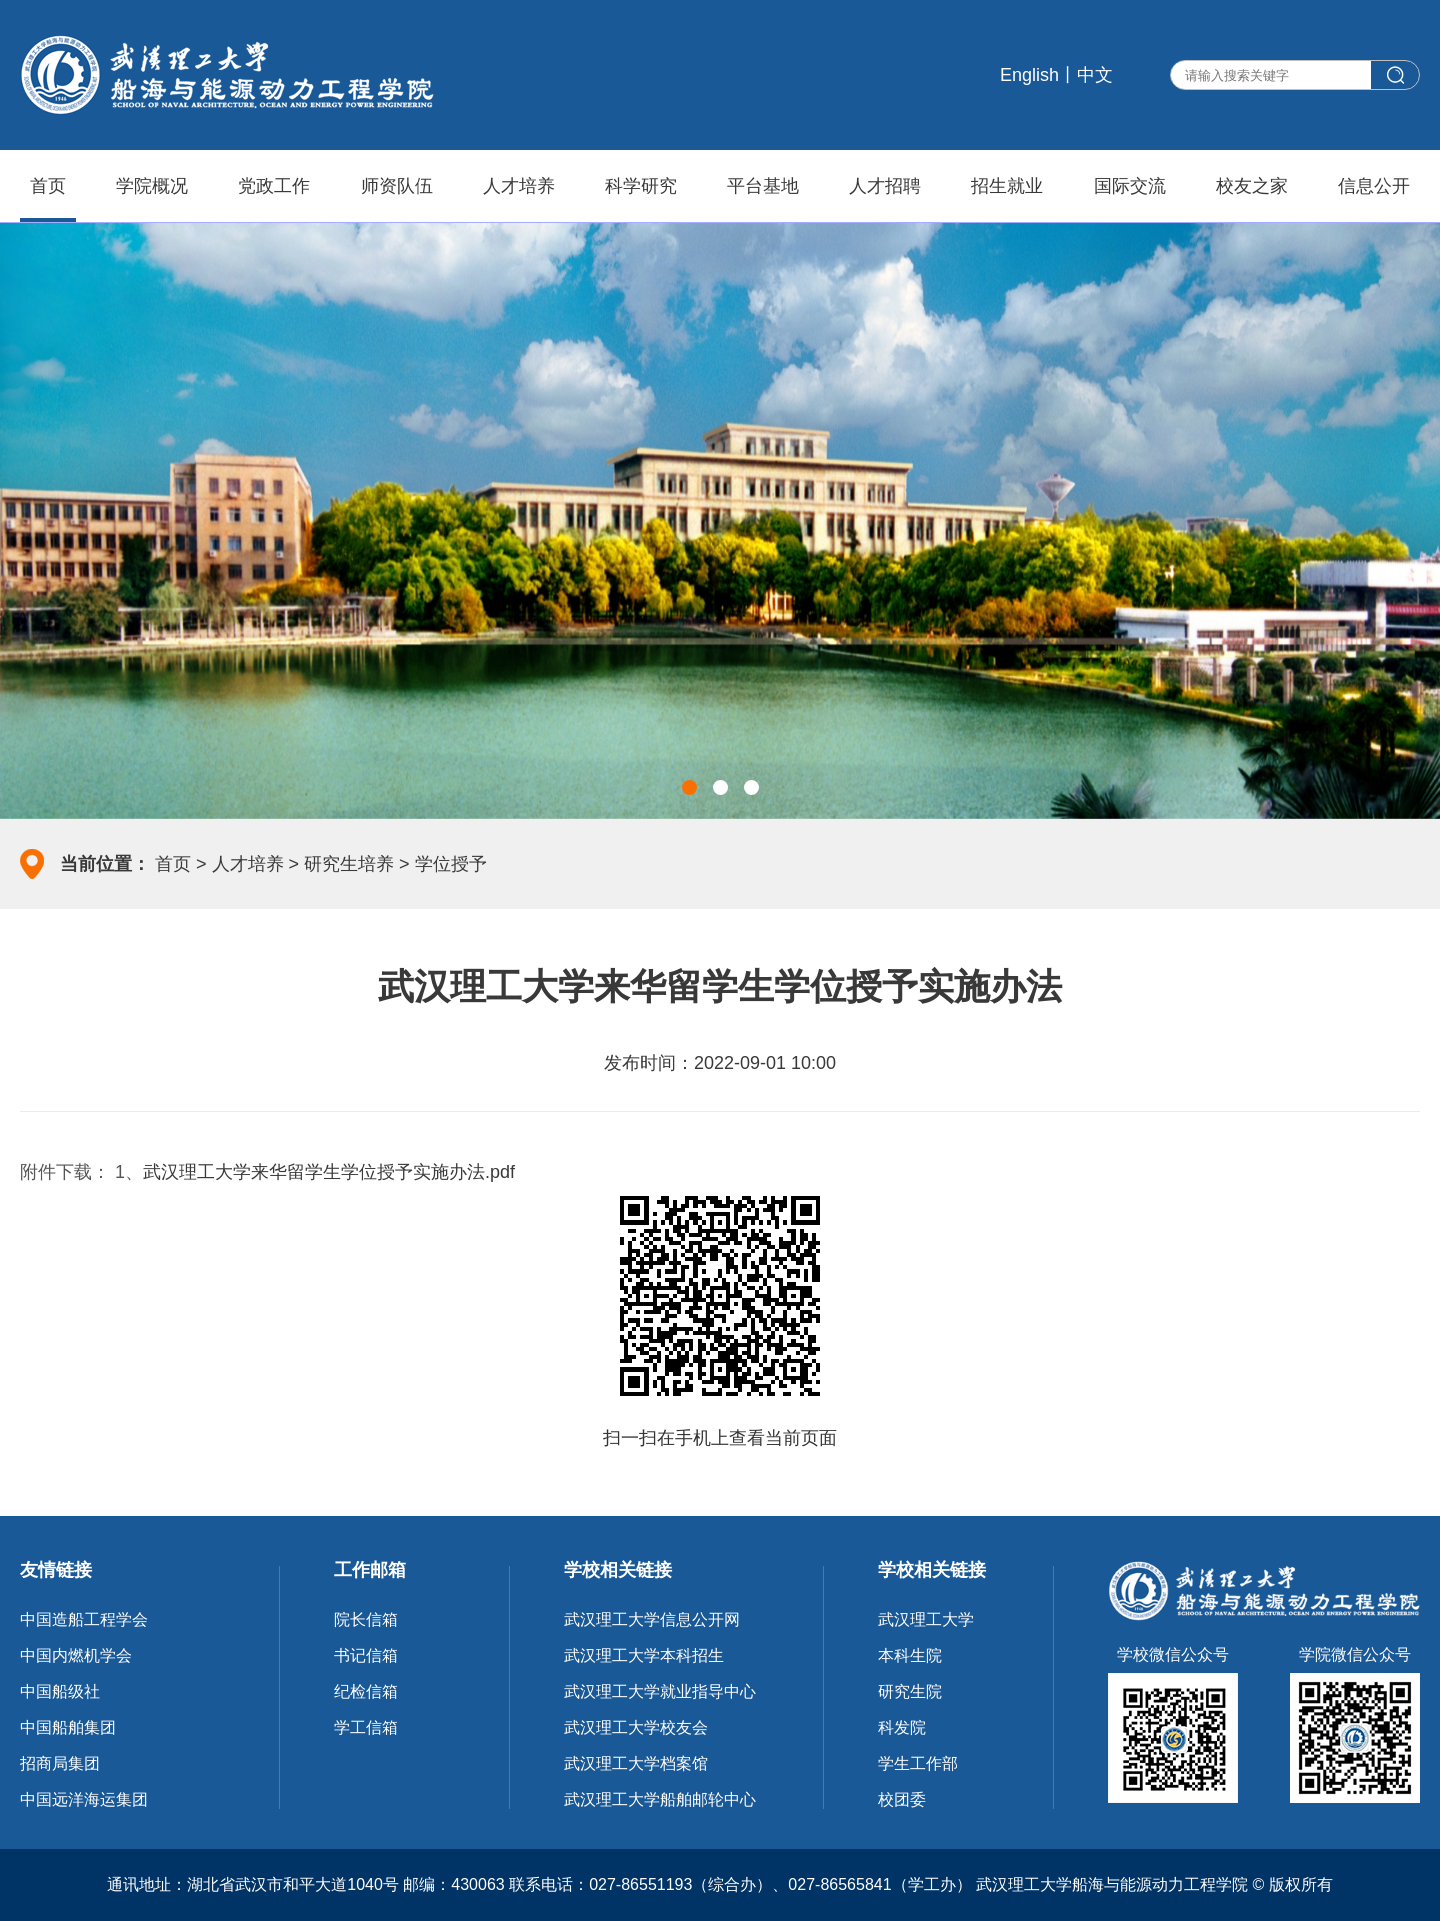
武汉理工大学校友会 (636, 1727)
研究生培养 (349, 864)
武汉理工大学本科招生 (644, 1655)
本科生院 (910, 1655)
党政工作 (274, 186)
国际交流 (1130, 186)
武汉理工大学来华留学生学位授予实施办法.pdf (329, 1172)
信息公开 (1374, 186)
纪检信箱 (366, 1691)
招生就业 (1007, 186)
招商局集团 (60, 1763)
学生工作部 (918, 1763)
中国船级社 (60, 1691)
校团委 (902, 1799)
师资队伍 (397, 186)
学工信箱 (366, 1727)
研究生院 (910, 1691)
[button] (689, 787)
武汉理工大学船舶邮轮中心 (660, 1799)
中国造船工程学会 (84, 1619)
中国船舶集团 (68, 1727)
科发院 (902, 1727)
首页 (48, 186)
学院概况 (152, 186)
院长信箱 (366, 1619)
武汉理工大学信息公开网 (652, 1619)
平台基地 (763, 186)
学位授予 (451, 864)
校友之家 (1252, 186)
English (1029, 75)
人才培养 (519, 186)
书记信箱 (366, 1655)
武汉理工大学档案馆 (636, 1763)
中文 (1095, 75)
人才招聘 (885, 186)
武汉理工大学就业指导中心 (660, 1691)
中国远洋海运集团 (84, 1799)
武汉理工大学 (926, 1619)
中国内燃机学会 (76, 1655)
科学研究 (641, 186)
